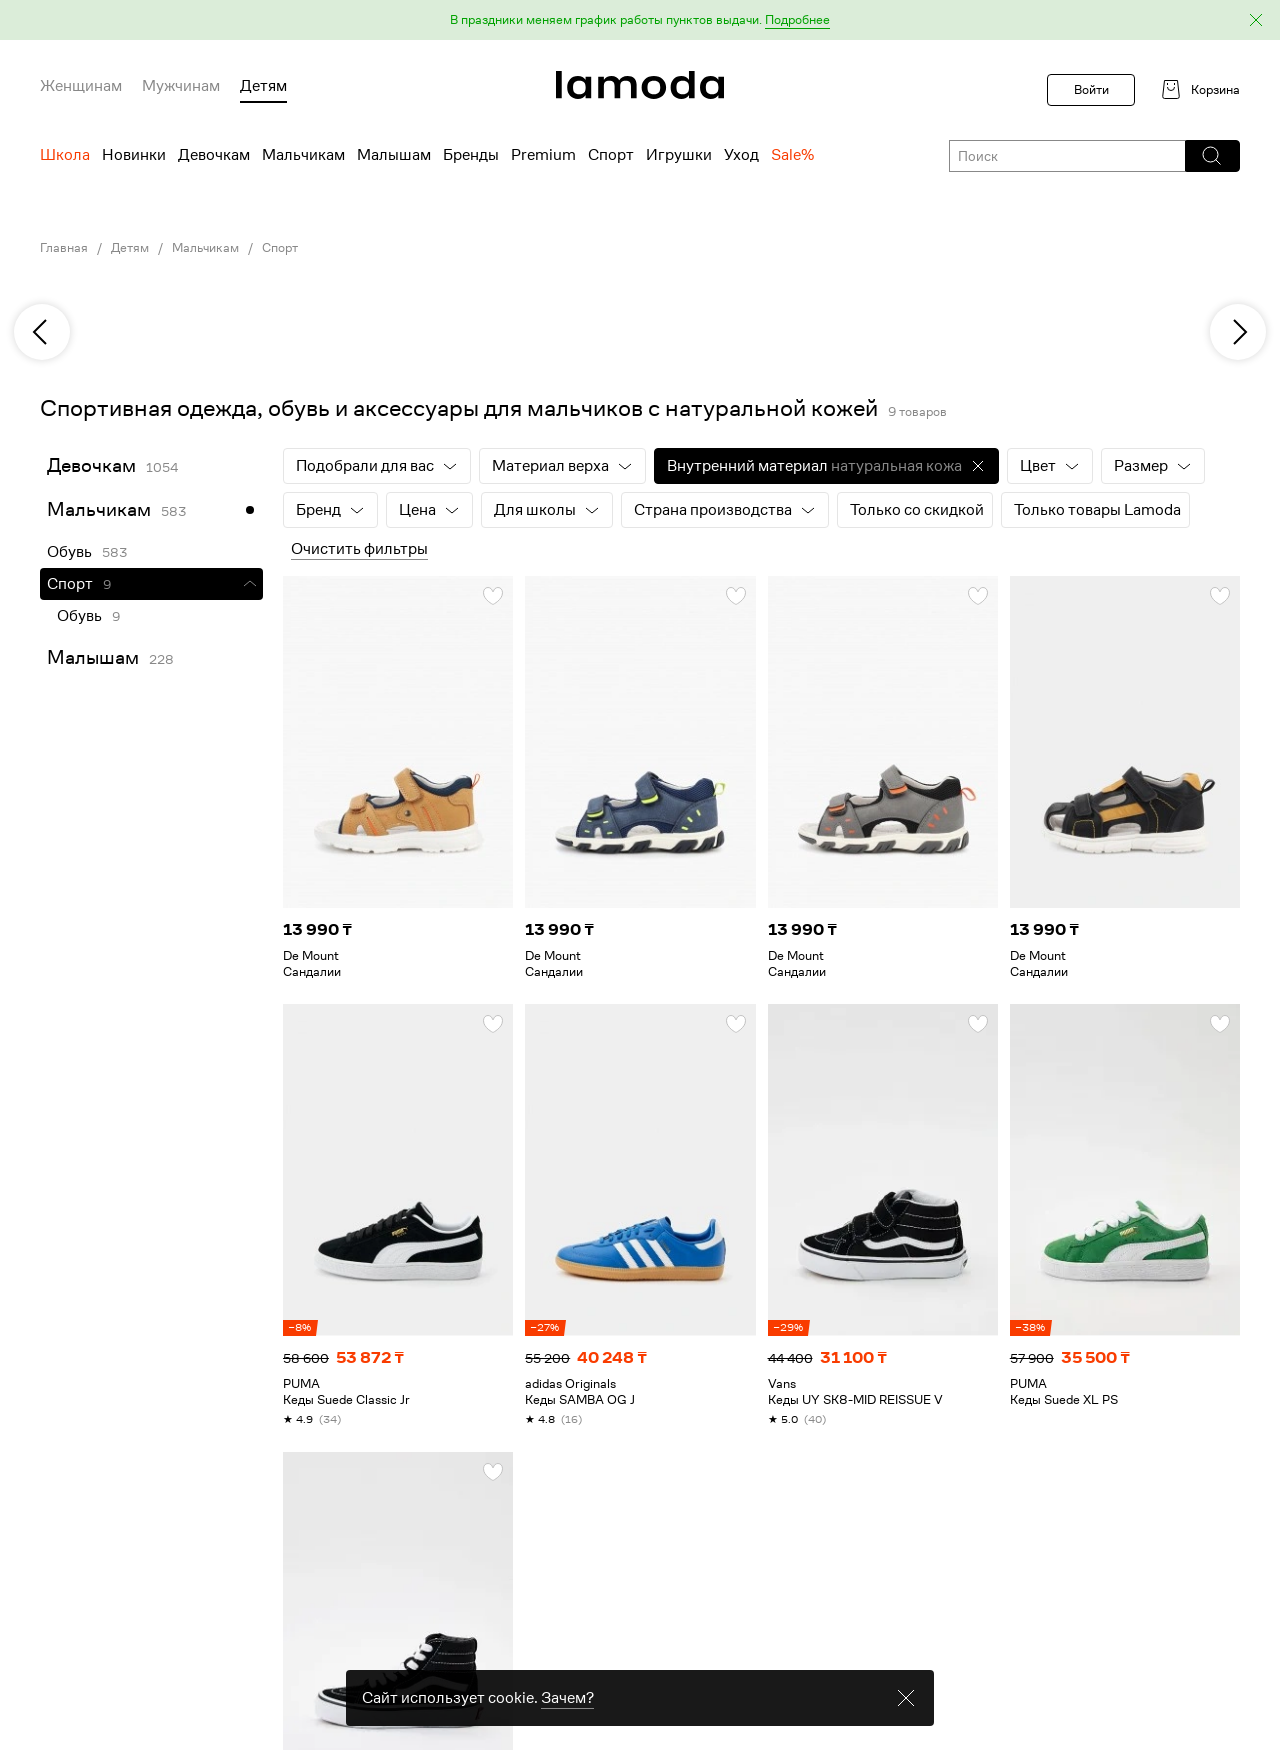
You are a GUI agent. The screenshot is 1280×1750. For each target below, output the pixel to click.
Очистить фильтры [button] (359, 549)
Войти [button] (1091, 89)
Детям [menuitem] (263, 86)
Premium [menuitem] (543, 155)
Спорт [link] (280, 248)
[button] (640, 20)
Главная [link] (64, 248)
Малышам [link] (93, 657)
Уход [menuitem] (741, 155)
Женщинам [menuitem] (81, 86)
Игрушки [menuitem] (679, 155)
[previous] (42, 332)
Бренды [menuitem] (471, 155)
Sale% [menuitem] (792, 155)
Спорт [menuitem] (611, 155)
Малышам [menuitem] (394, 155)
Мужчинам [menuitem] (181, 86)
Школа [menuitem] (65, 155)
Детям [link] (130, 248)
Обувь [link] (69, 552)
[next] (1238, 332)
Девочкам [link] (91, 465)
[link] (640, 85)
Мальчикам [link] (205, 248)
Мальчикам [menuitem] (303, 155)
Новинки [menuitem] (134, 155)
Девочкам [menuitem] (214, 155)
